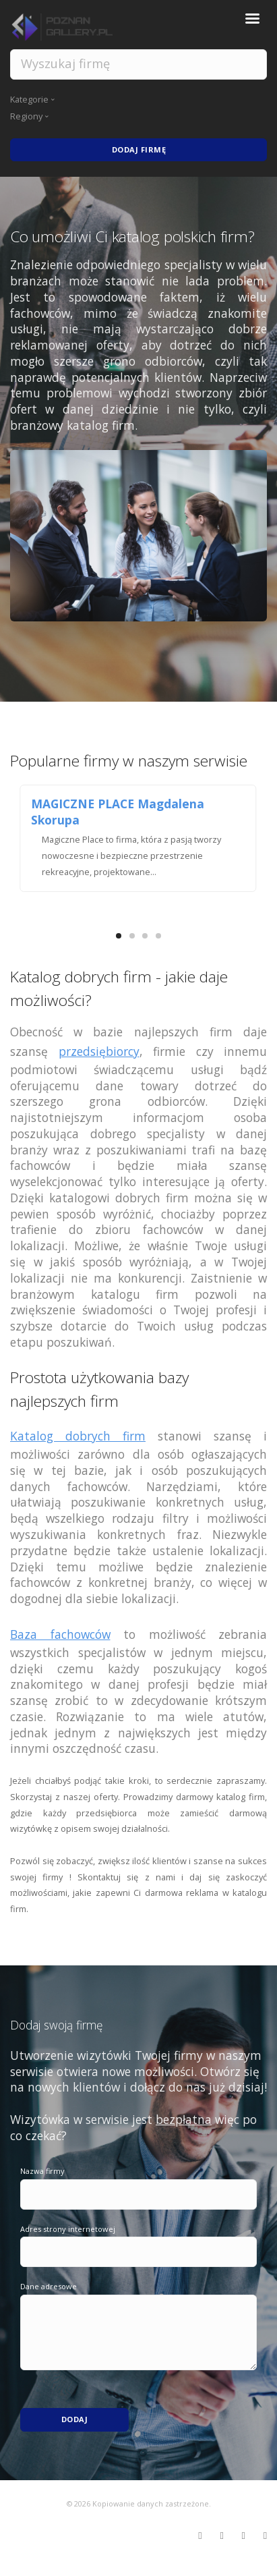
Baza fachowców (60, 1634)
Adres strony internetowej (67, 2229)
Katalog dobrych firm (78, 1436)
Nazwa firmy (42, 2171)
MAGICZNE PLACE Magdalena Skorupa (117, 811)
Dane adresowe (48, 2286)
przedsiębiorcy (99, 1051)
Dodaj (74, 2419)
